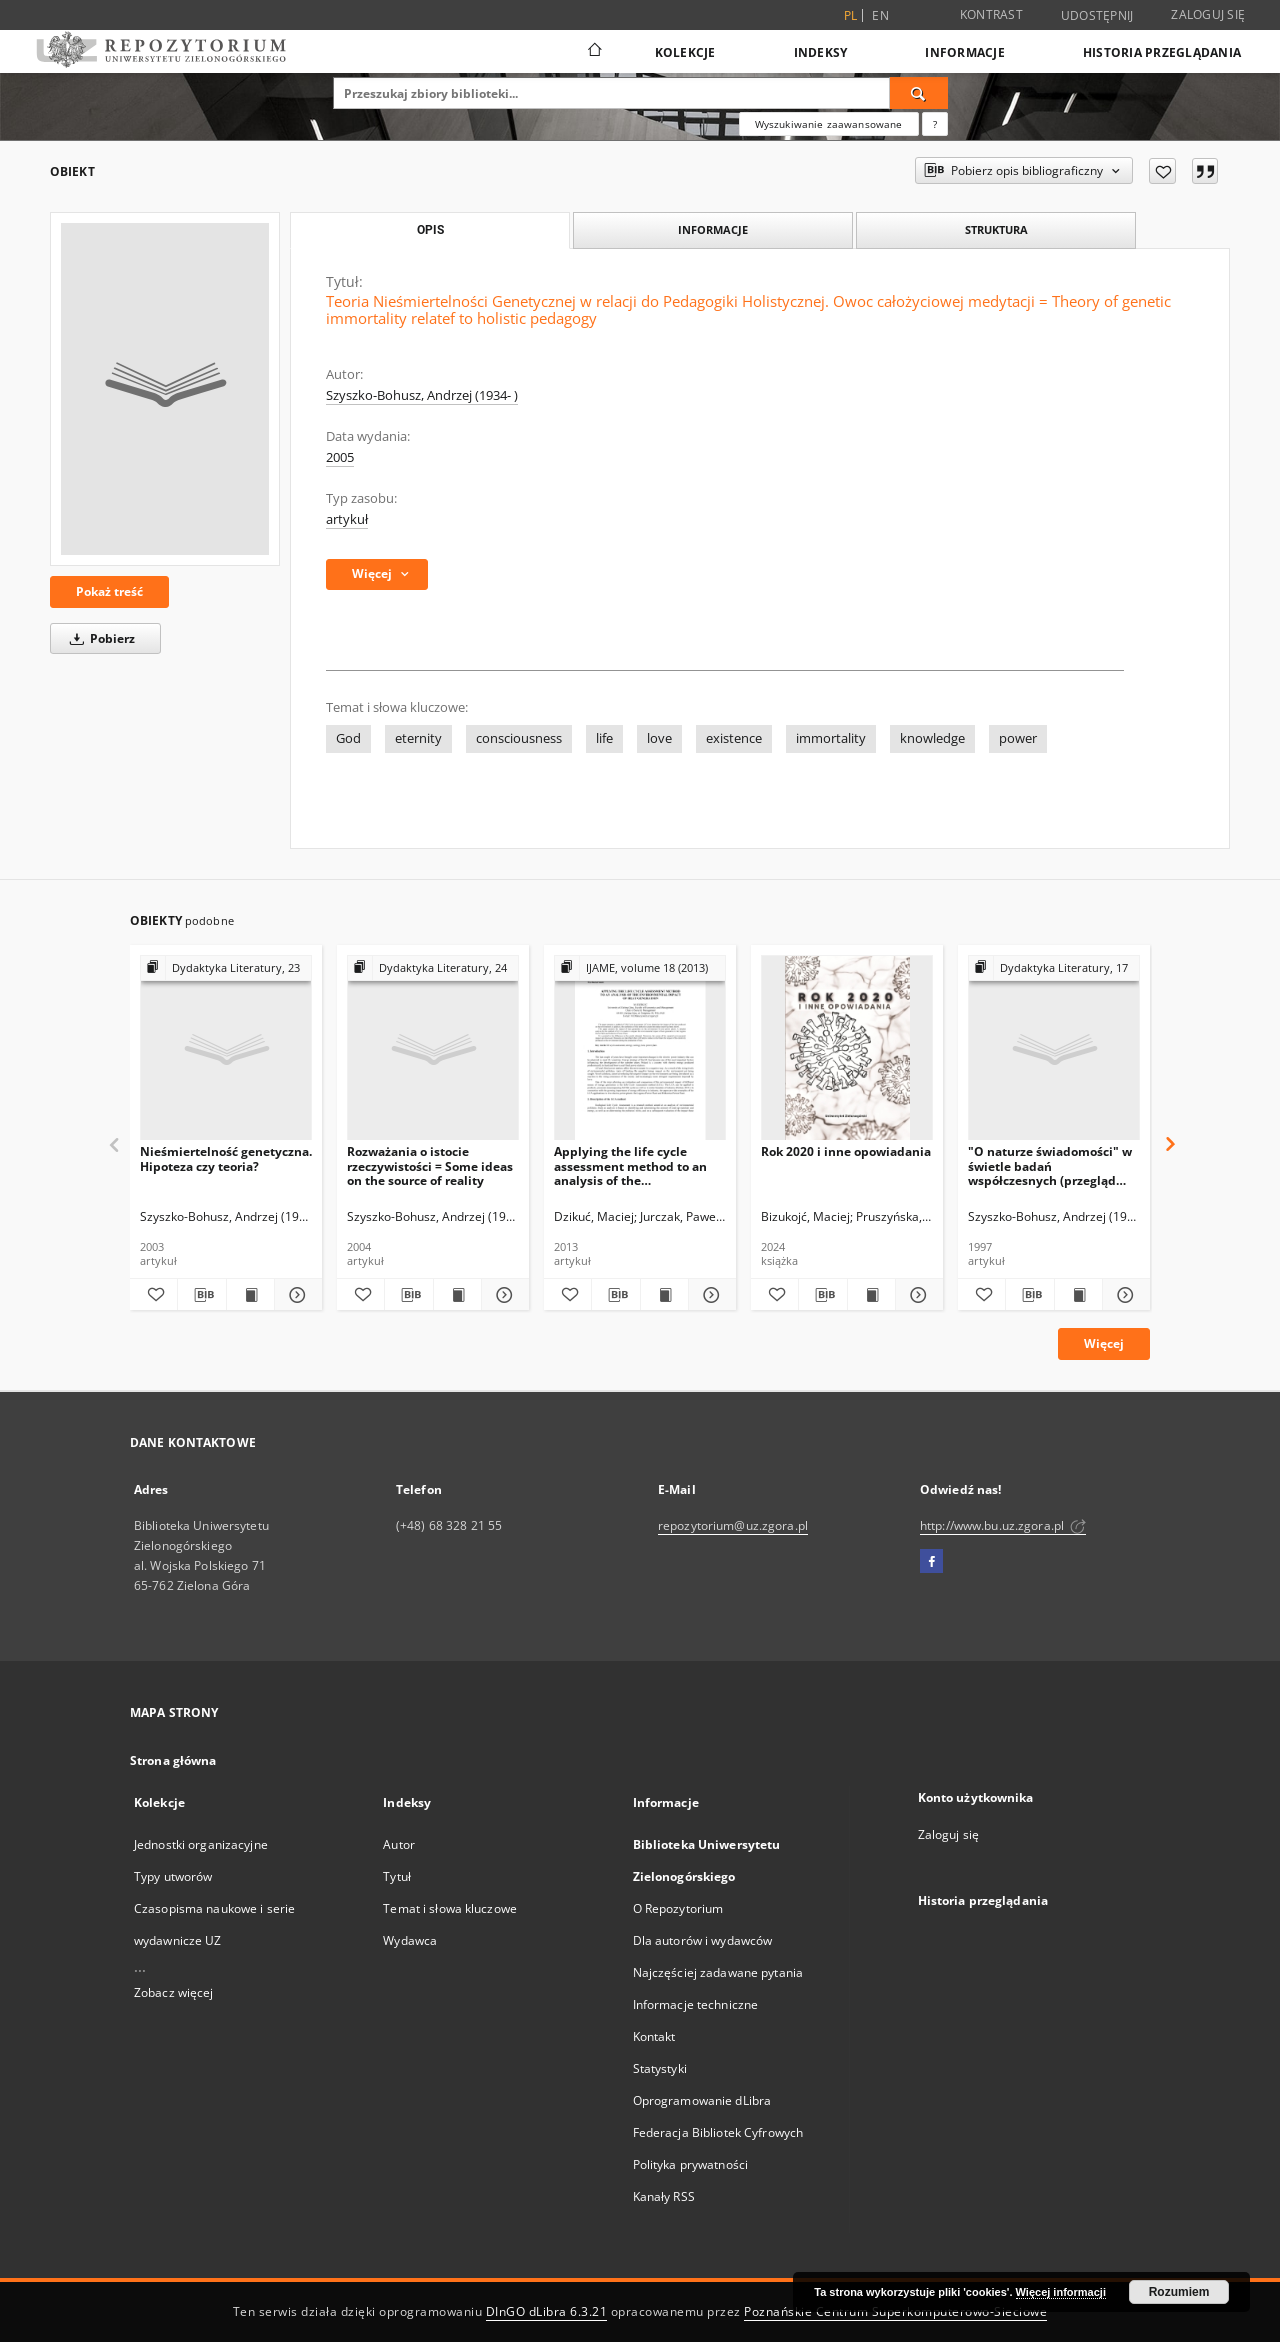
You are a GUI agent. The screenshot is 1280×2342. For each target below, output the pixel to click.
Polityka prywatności (690, 2164)
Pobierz (99, 638)
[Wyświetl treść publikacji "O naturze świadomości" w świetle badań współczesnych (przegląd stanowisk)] (1078, 1295)
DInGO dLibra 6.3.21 (547, 2311)
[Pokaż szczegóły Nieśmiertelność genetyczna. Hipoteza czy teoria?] (295, 1295)
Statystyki (660, 2068)
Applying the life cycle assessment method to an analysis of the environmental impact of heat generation (630, 1165)
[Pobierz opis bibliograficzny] (201, 1295)
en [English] (880, 15)
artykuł (347, 519)
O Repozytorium (678, 1908)
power (1018, 738)
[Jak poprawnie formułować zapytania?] (935, 124)
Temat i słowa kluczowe (450, 1908)
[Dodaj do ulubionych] (1162, 171)
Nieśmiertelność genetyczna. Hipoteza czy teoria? (226, 1158)
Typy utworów (173, 1876)
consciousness (519, 738)
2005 (340, 457)
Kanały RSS (664, 2196)
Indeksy (821, 52)
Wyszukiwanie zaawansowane (829, 124)
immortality (831, 738)
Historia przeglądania (1162, 52)
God (348, 738)
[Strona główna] (593, 52)
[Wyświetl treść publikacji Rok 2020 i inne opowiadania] (871, 1295)
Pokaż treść (109, 591)
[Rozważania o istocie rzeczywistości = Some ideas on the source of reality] (433, 1048)
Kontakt (654, 2036)
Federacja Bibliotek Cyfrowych (718, 2132)
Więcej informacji (1061, 2292)
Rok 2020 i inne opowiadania (846, 1151)
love (659, 738)
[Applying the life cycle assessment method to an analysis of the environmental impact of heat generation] (640, 1048)
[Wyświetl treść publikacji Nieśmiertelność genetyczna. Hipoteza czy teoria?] (250, 1295)
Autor (399, 1844)
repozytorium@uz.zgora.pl (733, 1525)
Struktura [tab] (996, 229)
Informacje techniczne (696, 2004)
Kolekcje (685, 52)
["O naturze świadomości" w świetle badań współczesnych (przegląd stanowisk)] (1054, 1048)
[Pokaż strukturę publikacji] (226, 968)
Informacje (965, 52)
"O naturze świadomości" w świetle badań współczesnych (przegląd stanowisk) (1050, 1165)
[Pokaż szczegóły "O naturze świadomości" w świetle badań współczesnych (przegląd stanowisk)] (1123, 1295)
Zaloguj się (1208, 14)
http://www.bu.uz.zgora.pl (1003, 1525)
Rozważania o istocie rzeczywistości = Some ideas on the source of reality (430, 1165)
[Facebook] (931, 1562)
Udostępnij (1097, 16)
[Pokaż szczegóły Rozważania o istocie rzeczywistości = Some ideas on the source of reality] (502, 1295)
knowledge (932, 738)
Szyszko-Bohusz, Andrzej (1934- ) (422, 395)
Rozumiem (1179, 2292)
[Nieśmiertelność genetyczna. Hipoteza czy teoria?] (226, 1048)
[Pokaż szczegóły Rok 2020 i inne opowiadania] (916, 1295)
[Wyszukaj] (919, 93)
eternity (418, 738)
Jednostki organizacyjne (201, 1844)
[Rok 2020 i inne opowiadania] (847, 1048)
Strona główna (173, 1760)
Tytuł (397, 1876)
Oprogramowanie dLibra (702, 2100)
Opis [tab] (430, 230)
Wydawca (410, 1940)
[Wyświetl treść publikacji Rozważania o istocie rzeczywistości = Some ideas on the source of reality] (457, 1295)
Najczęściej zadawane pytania (718, 1972)
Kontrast (991, 14)
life (604, 738)
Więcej (1104, 1343)
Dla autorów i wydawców (703, 1940)
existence (734, 738)
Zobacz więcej (174, 1992)
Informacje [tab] (713, 229)
